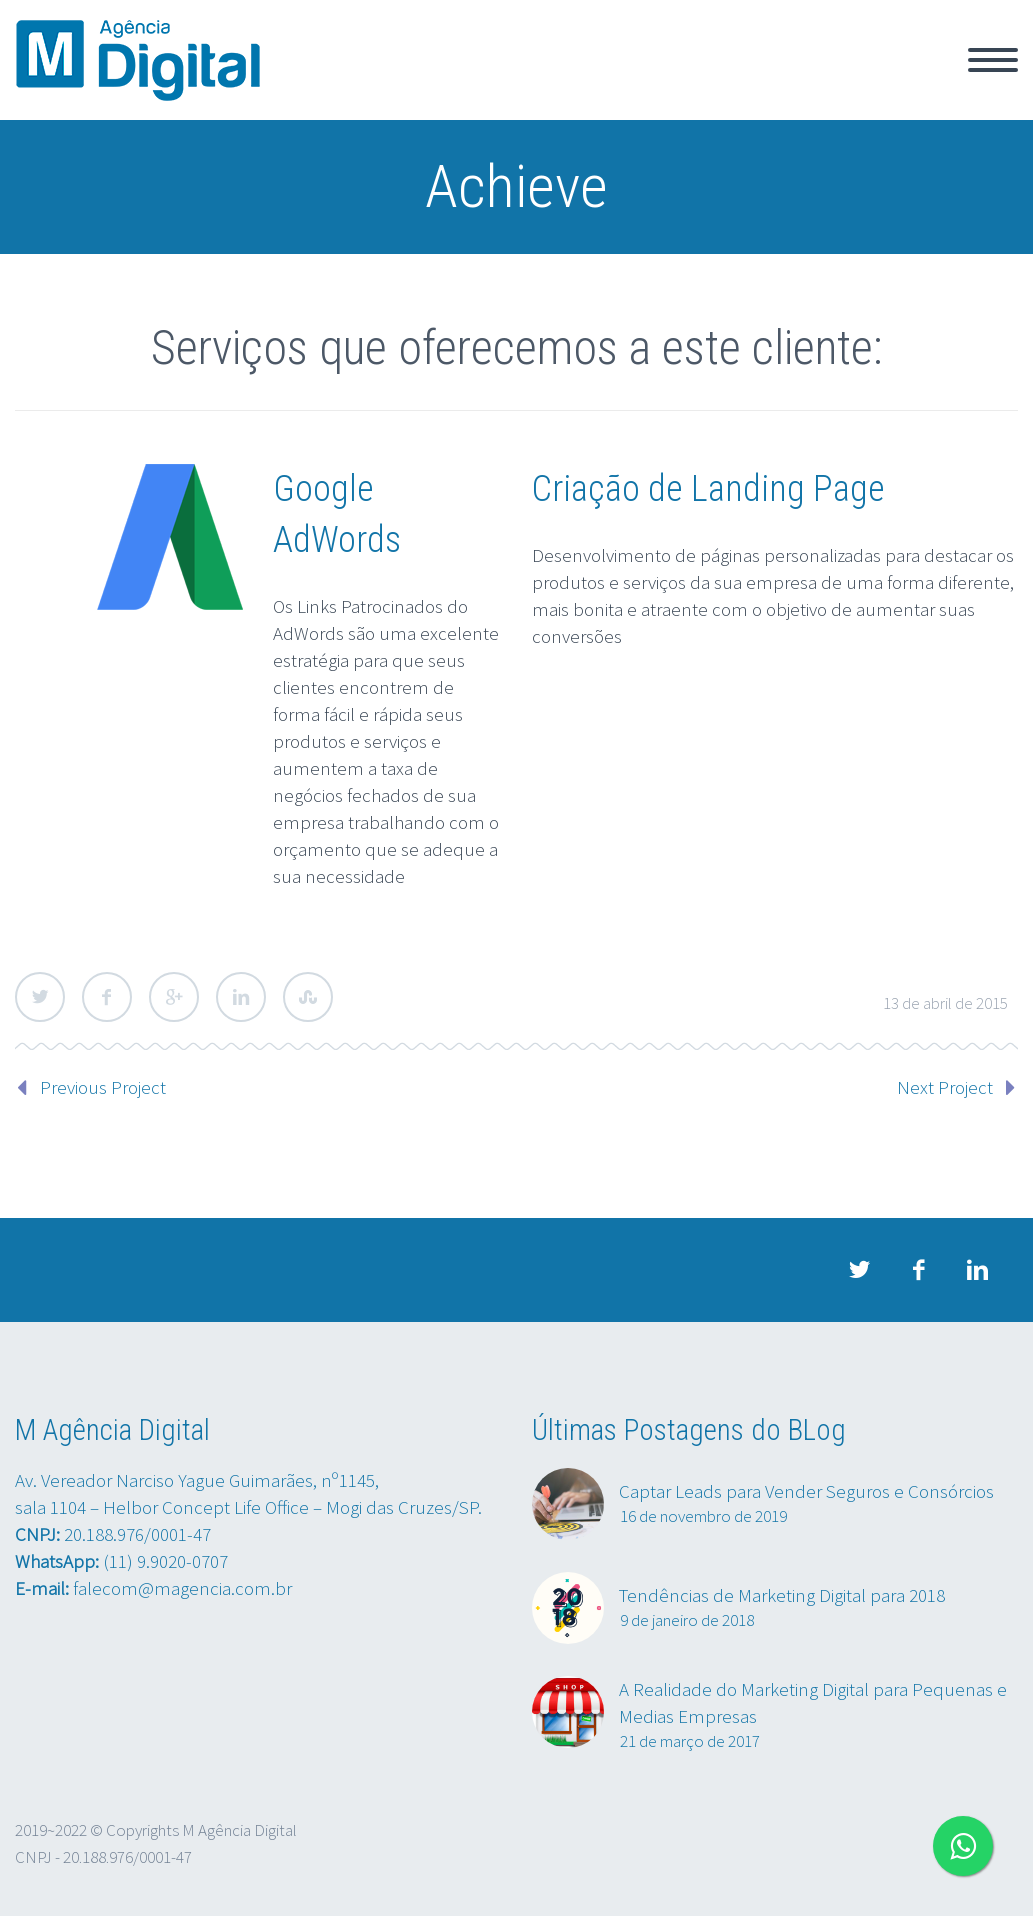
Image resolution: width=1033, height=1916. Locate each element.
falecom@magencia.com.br (182, 1588)
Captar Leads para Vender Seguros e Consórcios (806, 1491)
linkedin (978, 1270)
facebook (919, 1270)
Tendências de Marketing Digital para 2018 (782, 1595)
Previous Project (103, 1087)
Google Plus (174, 997)
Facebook (107, 997)
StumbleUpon (308, 997)
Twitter (40, 997)
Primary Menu (993, 60)
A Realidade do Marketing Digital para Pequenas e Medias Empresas (813, 1702)
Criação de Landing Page (708, 489)
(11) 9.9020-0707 (165, 1561)
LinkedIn (241, 997)
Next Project (945, 1087)
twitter (860, 1270)
